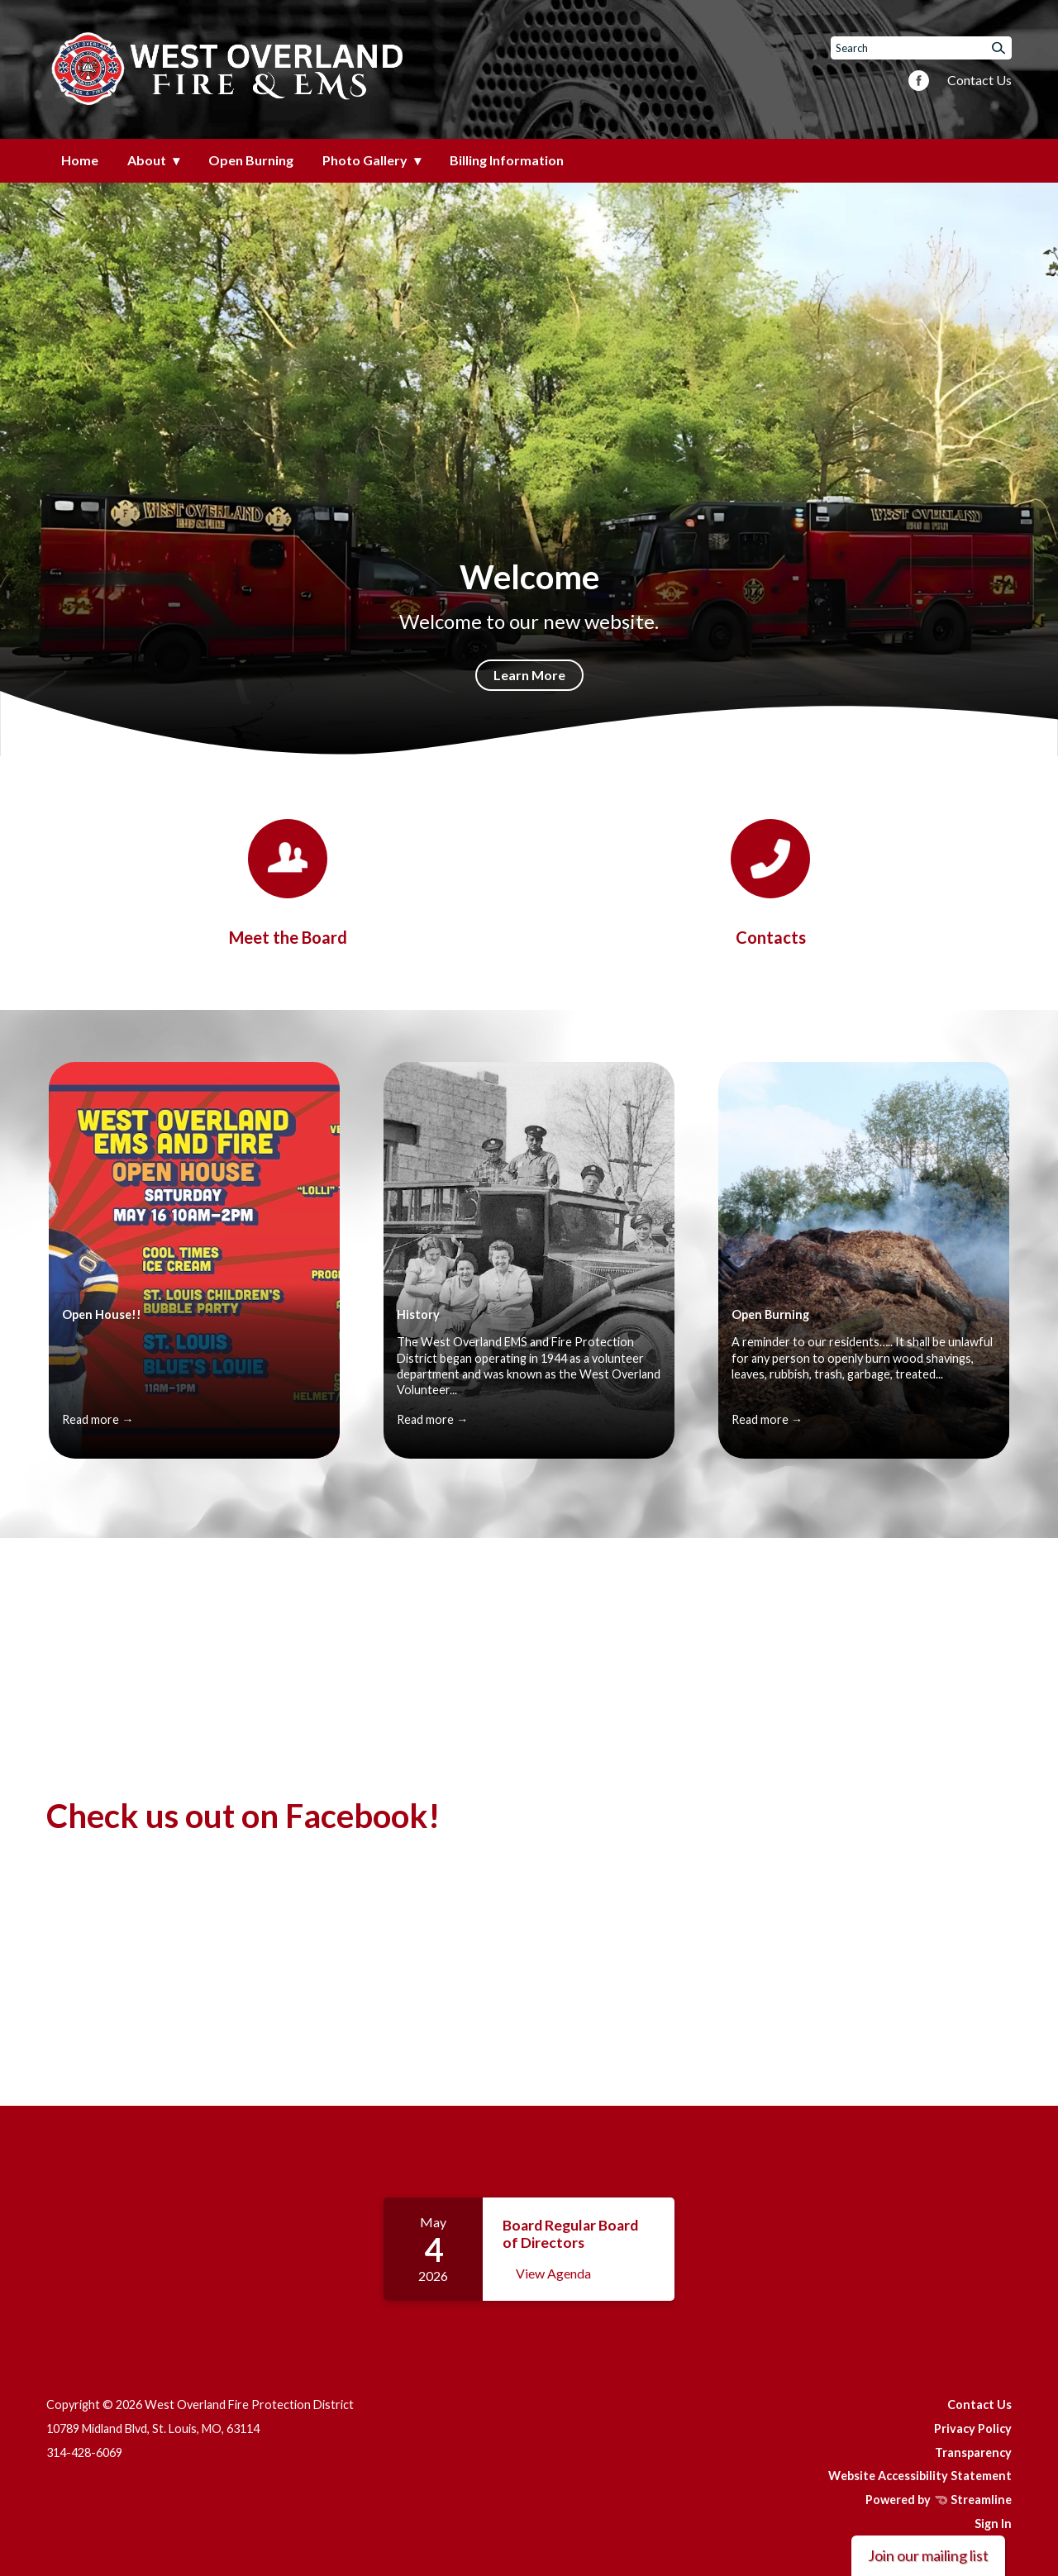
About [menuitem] (146, 160)
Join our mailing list (928, 2555)
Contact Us (979, 80)
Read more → (97, 1419)
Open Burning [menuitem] (250, 160)
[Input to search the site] (921, 48)
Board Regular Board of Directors (570, 2233)
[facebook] (918, 81)
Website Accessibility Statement (920, 2476)
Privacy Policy (973, 2428)
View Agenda (553, 2273)
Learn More (529, 675)
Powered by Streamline (938, 2500)
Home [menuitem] (79, 160)
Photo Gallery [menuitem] (364, 160)
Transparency (973, 2452)
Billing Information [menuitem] (507, 160)
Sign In (993, 2523)
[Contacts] (770, 883)
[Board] (287, 883)
